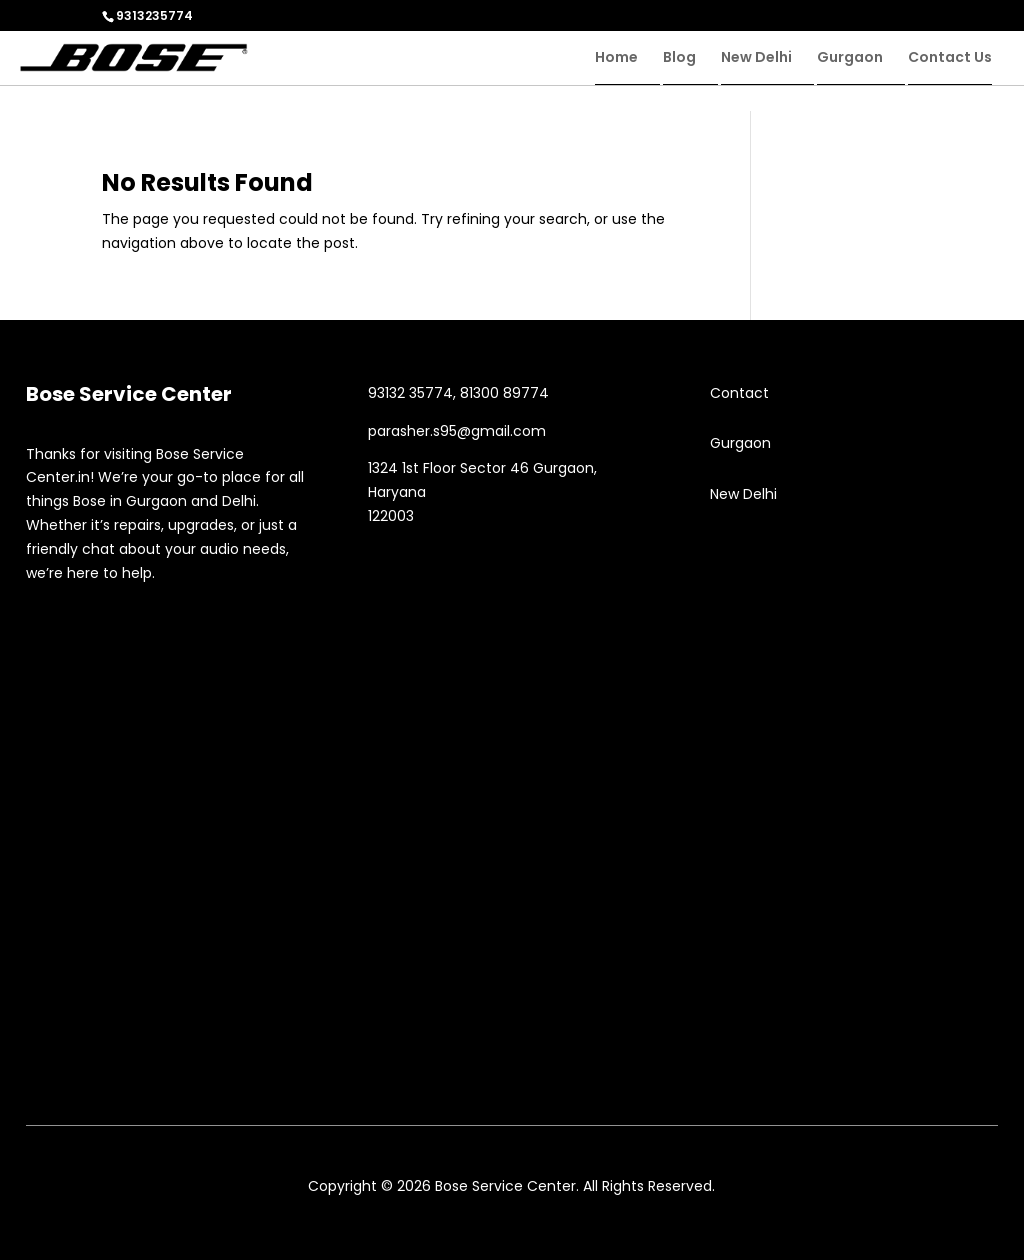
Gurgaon (850, 58)
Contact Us (950, 58)
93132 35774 (410, 393)
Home (616, 58)
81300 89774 (504, 393)
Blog (679, 58)
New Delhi (756, 58)
